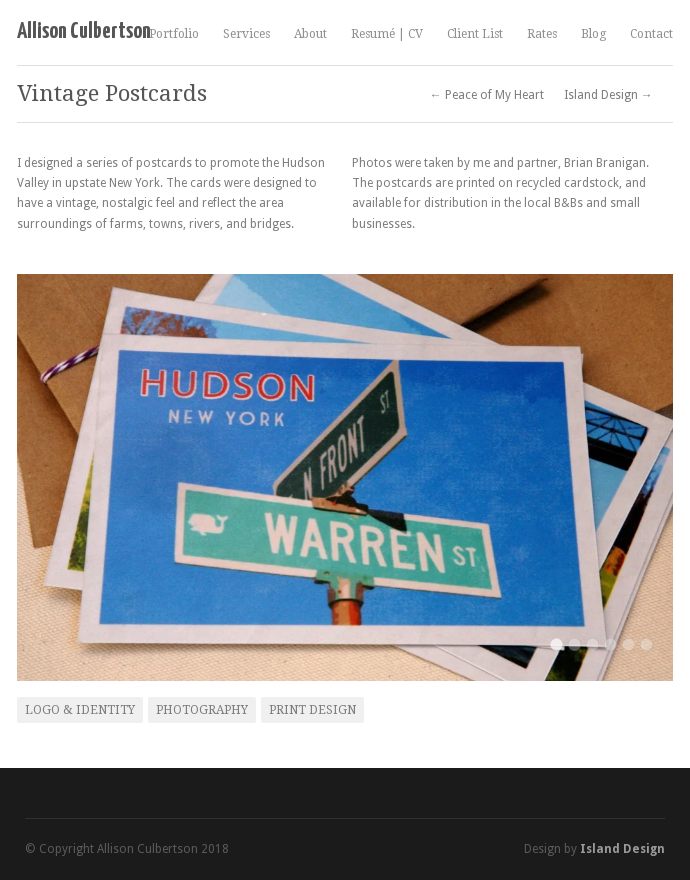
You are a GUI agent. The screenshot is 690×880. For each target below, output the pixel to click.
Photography (202, 710)
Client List (475, 34)
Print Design (312, 710)
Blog (593, 34)
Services (246, 34)
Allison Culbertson (84, 31)
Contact (651, 34)
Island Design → (608, 95)
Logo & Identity (80, 710)
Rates (542, 34)
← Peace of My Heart (487, 95)
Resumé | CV (387, 34)
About (310, 34)
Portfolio (174, 34)
